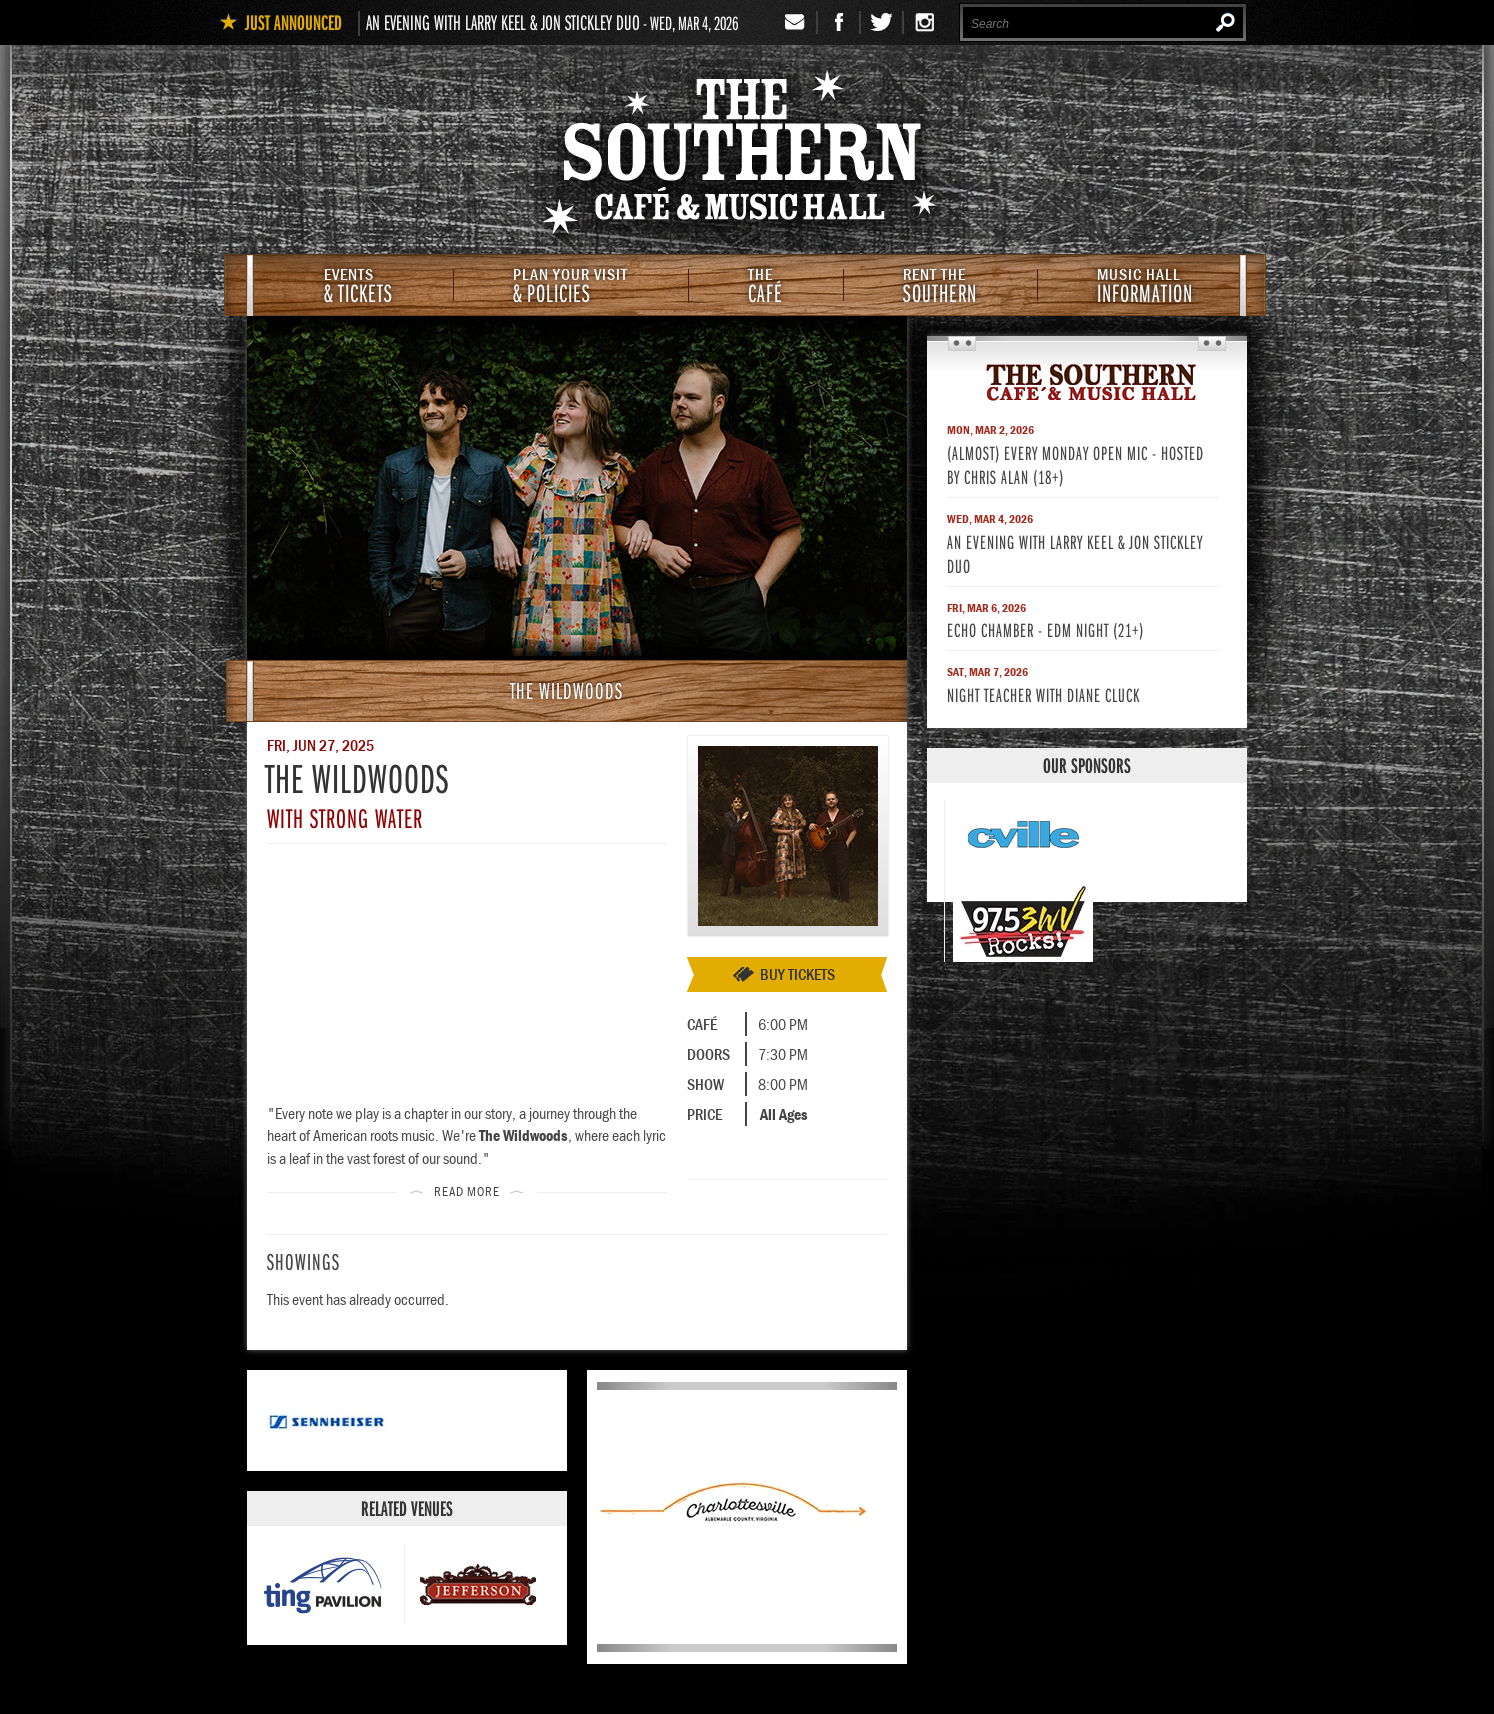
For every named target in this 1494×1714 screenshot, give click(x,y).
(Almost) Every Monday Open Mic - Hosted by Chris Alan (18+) (1075, 464)
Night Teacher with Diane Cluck (1043, 694)
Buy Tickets (797, 974)
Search (1225, 22)
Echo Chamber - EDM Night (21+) (1045, 629)
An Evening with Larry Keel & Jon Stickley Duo (503, 22)
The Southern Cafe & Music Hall (747, 156)
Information (1145, 287)
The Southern (1087, 381)
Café (765, 287)
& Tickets (358, 287)
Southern (940, 287)
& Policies (570, 287)
